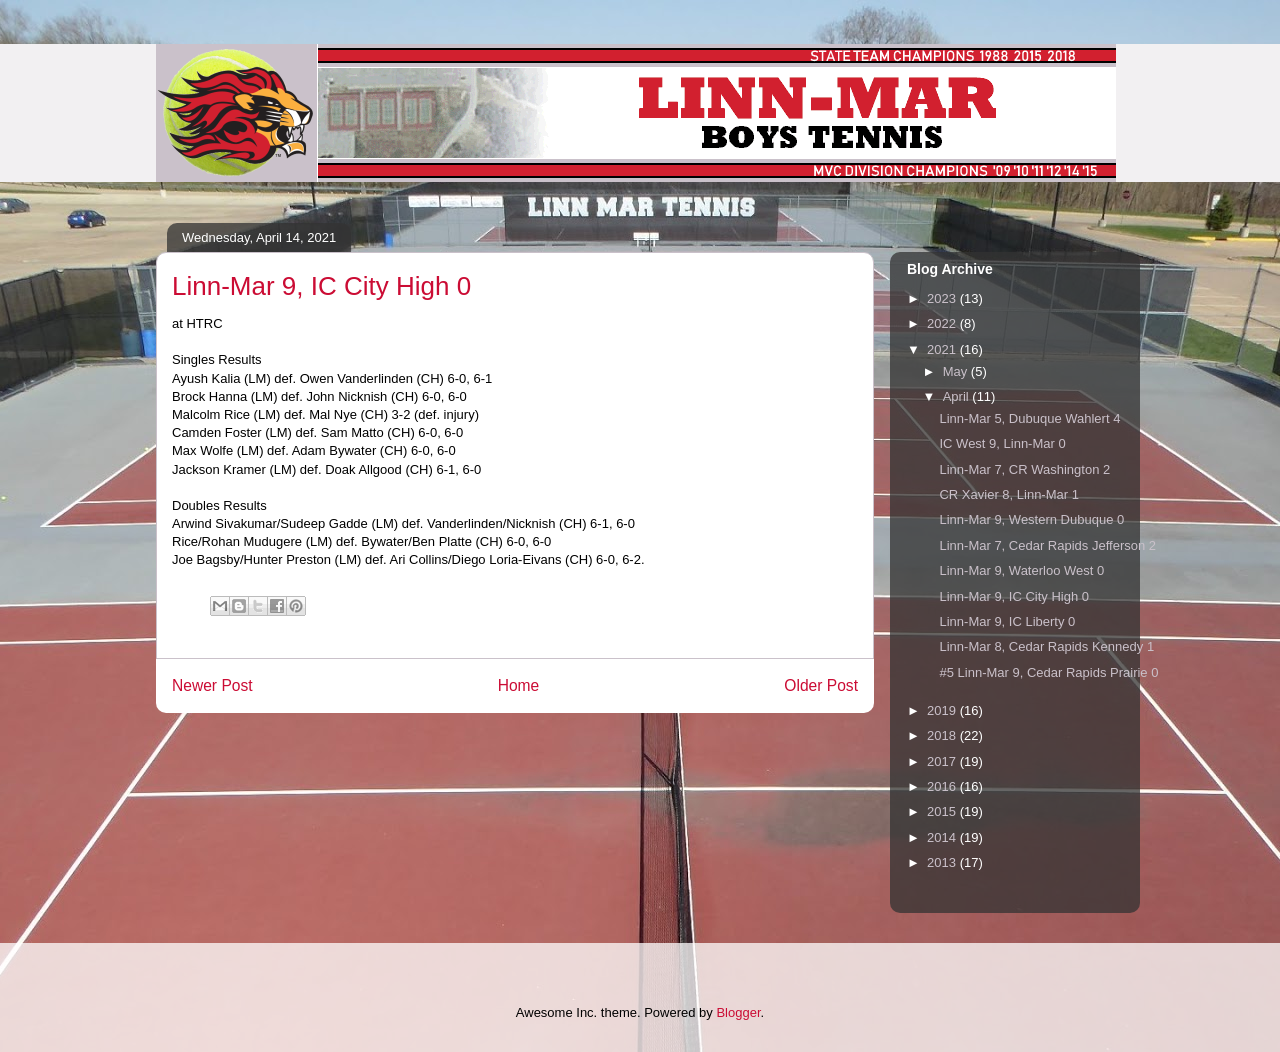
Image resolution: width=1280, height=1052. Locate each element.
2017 (943, 761)
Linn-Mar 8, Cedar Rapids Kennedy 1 (1046, 646)
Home (519, 685)
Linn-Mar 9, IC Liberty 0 (1007, 621)
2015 (943, 811)
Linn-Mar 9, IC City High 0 (1014, 596)
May (957, 371)
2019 (943, 710)
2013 (943, 862)
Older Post (821, 685)
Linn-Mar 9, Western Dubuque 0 (1031, 519)
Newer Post (212, 685)
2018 (943, 735)
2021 (943, 349)
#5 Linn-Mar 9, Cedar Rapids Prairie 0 (1048, 672)
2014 (943, 837)
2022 (943, 323)
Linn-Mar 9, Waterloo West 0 (1021, 570)
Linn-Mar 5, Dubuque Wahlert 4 (1029, 418)
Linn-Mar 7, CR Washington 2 (1024, 469)
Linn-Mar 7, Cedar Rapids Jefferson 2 (1047, 545)
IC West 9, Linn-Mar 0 (1002, 443)
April (958, 396)
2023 (943, 298)
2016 (943, 786)
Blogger (738, 1012)
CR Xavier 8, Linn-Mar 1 (1008, 494)
